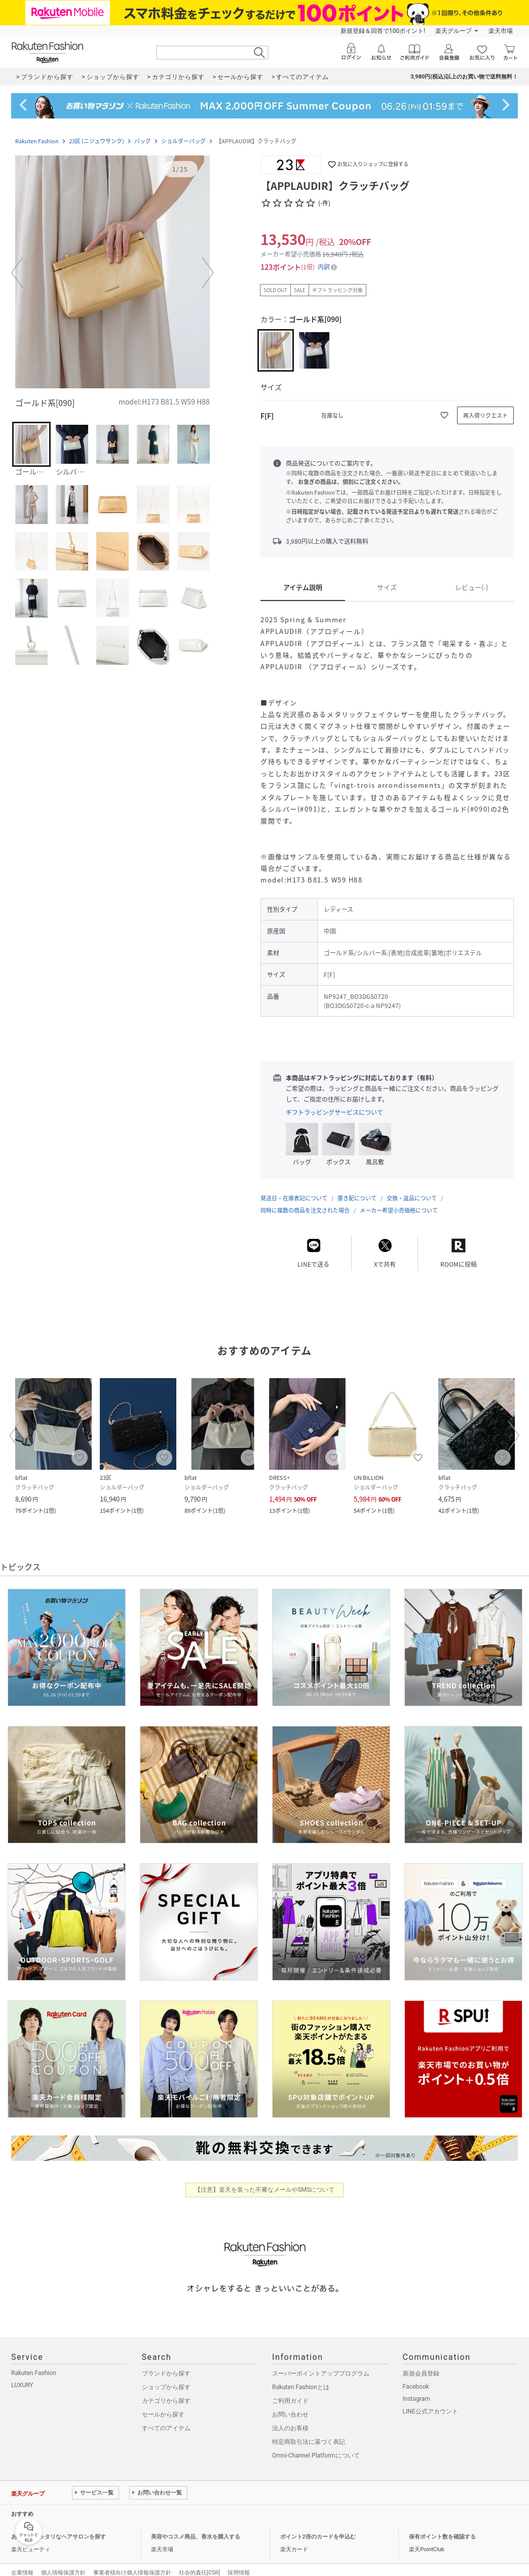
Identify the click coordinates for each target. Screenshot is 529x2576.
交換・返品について (412, 1188)
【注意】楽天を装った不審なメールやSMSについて (265, 2179)
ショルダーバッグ (183, 141)
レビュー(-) (471, 587)
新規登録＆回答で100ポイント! (383, 30)
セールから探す (163, 2404)
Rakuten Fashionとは (300, 2377)
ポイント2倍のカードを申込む (318, 2526)
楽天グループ (453, 30)
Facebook (416, 2376)
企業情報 (22, 2562)
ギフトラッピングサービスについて (334, 1112)
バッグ (142, 141)
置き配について (356, 1188)
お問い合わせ (290, 2404)
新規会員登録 (421, 2363)
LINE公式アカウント (430, 2401)
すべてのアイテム (166, 2418)
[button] (112, 273)
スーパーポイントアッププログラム (320, 2363)
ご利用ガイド (290, 2390)
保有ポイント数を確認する (442, 2526)
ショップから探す (166, 2377)
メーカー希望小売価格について (399, 1200)
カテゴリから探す (166, 2390)
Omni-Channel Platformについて (316, 2445)
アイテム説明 (302, 587)
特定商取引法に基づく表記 (308, 2431)
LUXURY (22, 2375)
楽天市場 (500, 30)
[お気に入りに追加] (444, 415)
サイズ (387, 587)
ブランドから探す (166, 2363)
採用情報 (239, 2562)
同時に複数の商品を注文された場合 (305, 1200)
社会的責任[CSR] (199, 2562)
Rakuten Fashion (37, 141)
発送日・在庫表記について (293, 1188)
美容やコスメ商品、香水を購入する (195, 2526)
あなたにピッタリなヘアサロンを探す (58, 2526)
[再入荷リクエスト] (485, 415)
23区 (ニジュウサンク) (96, 141)
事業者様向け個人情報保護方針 (132, 2562)
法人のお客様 (290, 2418)
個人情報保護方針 (63, 2562)
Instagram (416, 2388)
